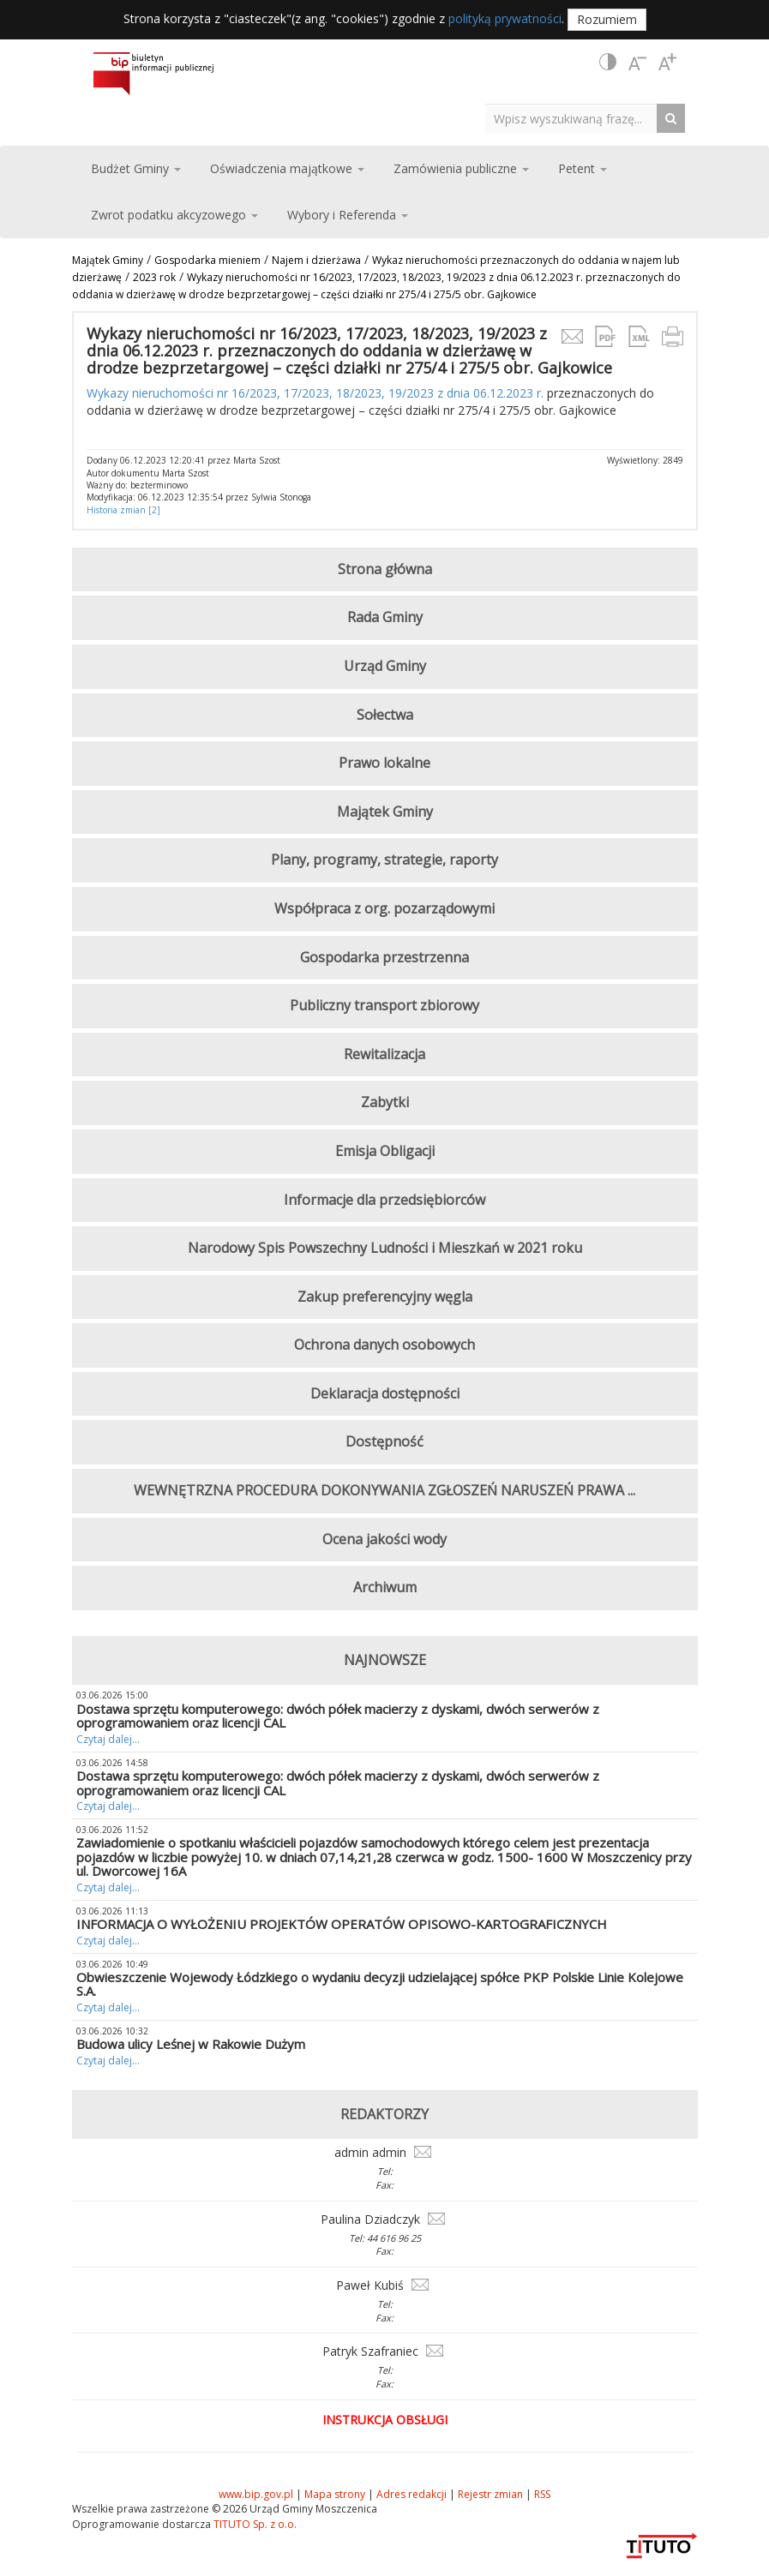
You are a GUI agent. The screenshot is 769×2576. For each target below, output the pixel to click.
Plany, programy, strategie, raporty (384, 859)
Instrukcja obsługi (385, 2419)
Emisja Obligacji (385, 1150)
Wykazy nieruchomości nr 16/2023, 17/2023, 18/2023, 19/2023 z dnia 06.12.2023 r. (315, 393)
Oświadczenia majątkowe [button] (287, 168)
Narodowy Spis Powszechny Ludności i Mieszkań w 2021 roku (385, 1247)
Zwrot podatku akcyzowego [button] (174, 215)
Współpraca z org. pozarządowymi (384, 908)
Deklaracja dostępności (385, 1393)
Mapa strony (334, 2494)
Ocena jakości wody (384, 1539)
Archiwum (385, 1587)
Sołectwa (385, 714)
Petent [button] (582, 168)
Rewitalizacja (384, 1054)
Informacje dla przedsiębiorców (384, 1199)
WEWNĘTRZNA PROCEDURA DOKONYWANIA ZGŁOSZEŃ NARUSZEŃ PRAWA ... (384, 1490)
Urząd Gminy (385, 665)
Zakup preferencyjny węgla (384, 1296)
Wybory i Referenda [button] (347, 215)
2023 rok (154, 277)
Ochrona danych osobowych (384, 1344)
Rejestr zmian (490, 2494)
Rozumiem (607, 19)
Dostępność (384, 1441)
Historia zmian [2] (123, 510)
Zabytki (385, 1102)
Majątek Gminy (107, 260)
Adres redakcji (411, 2494)
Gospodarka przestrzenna (384, 957)
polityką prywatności (505, 18)
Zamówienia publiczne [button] (461, 168)
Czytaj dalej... (108, 1739)
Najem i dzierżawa (316, 260)
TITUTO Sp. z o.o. (254, 2524)
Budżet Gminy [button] (136, 168)
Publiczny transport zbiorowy (384, 1005)
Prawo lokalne (384, 762)
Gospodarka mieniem (207, 260)
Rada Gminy (385, 617)
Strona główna (385, 569)
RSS (542, 2494)
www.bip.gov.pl (256, 2494)
